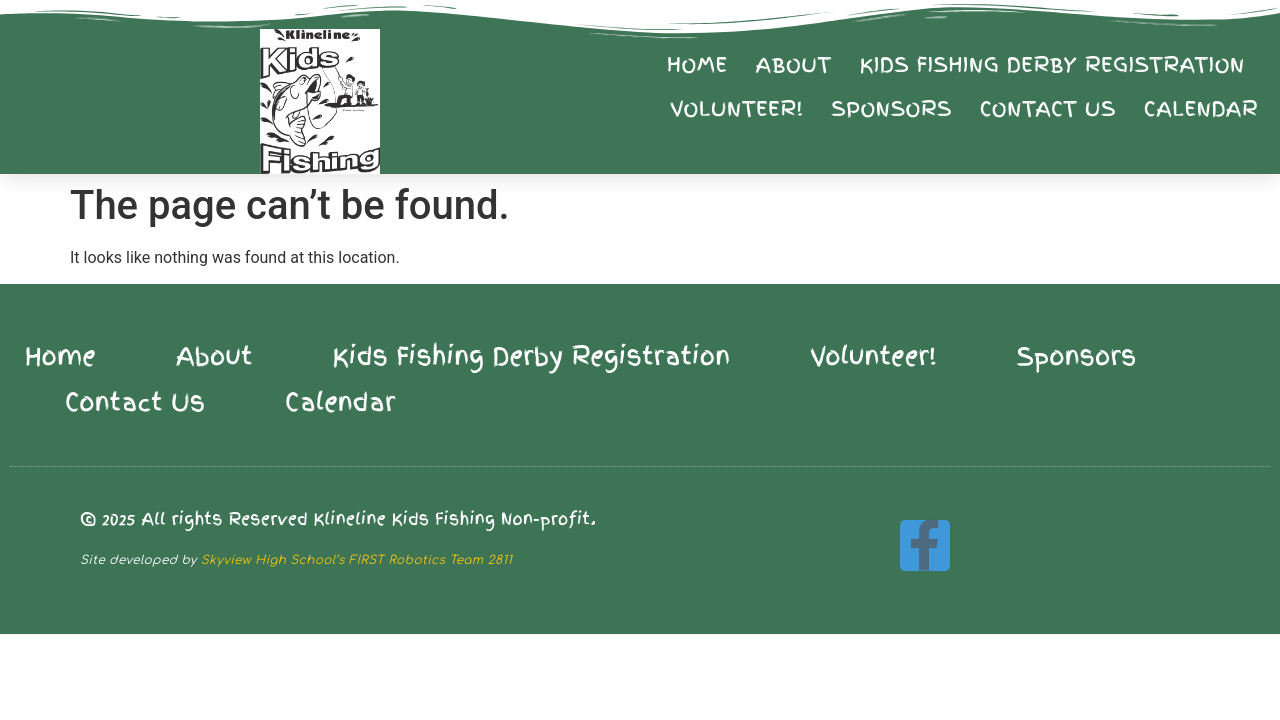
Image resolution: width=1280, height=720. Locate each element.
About (794, 65)
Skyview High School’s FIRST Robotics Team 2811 (357, 560)
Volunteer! (736, 109)
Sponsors (891, 109)
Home (697, 65)
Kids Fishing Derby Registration (1052, 65)
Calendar (1201, 109)
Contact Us (1048, 109)
